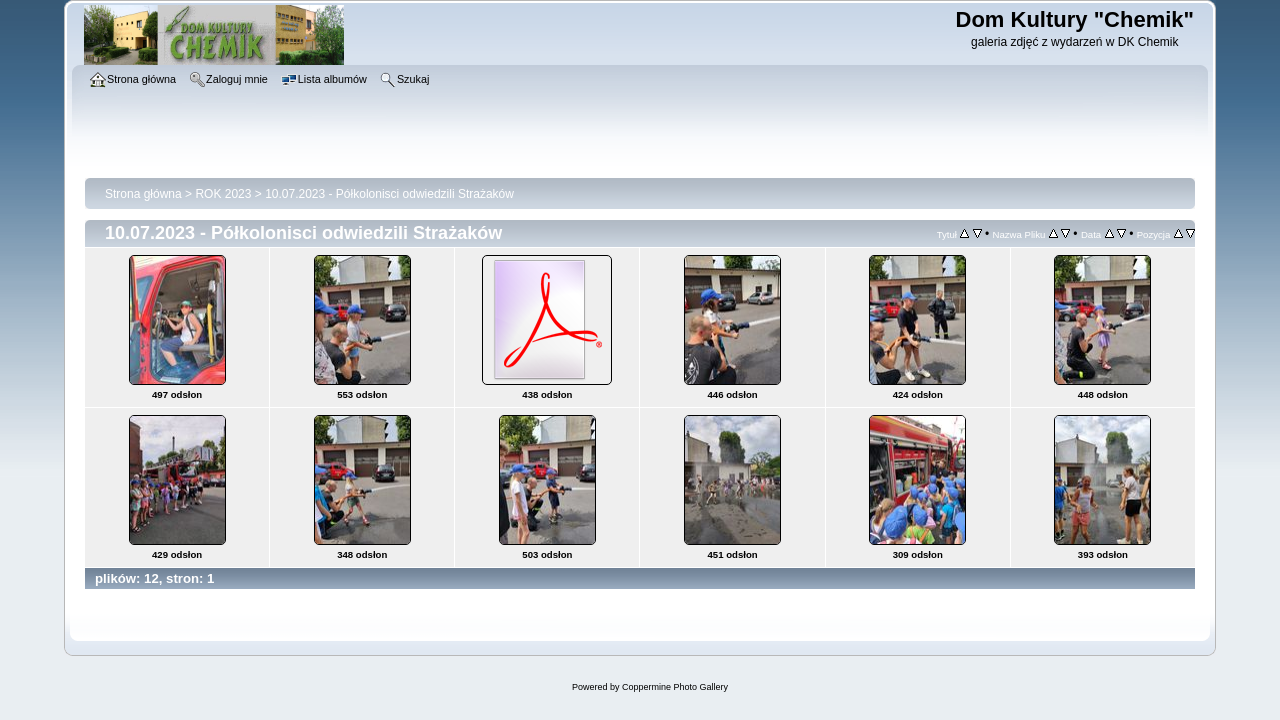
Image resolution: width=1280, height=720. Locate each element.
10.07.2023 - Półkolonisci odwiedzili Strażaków (389, 194)
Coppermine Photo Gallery (675, 687)
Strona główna (143, 194)
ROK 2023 (223, 194)
